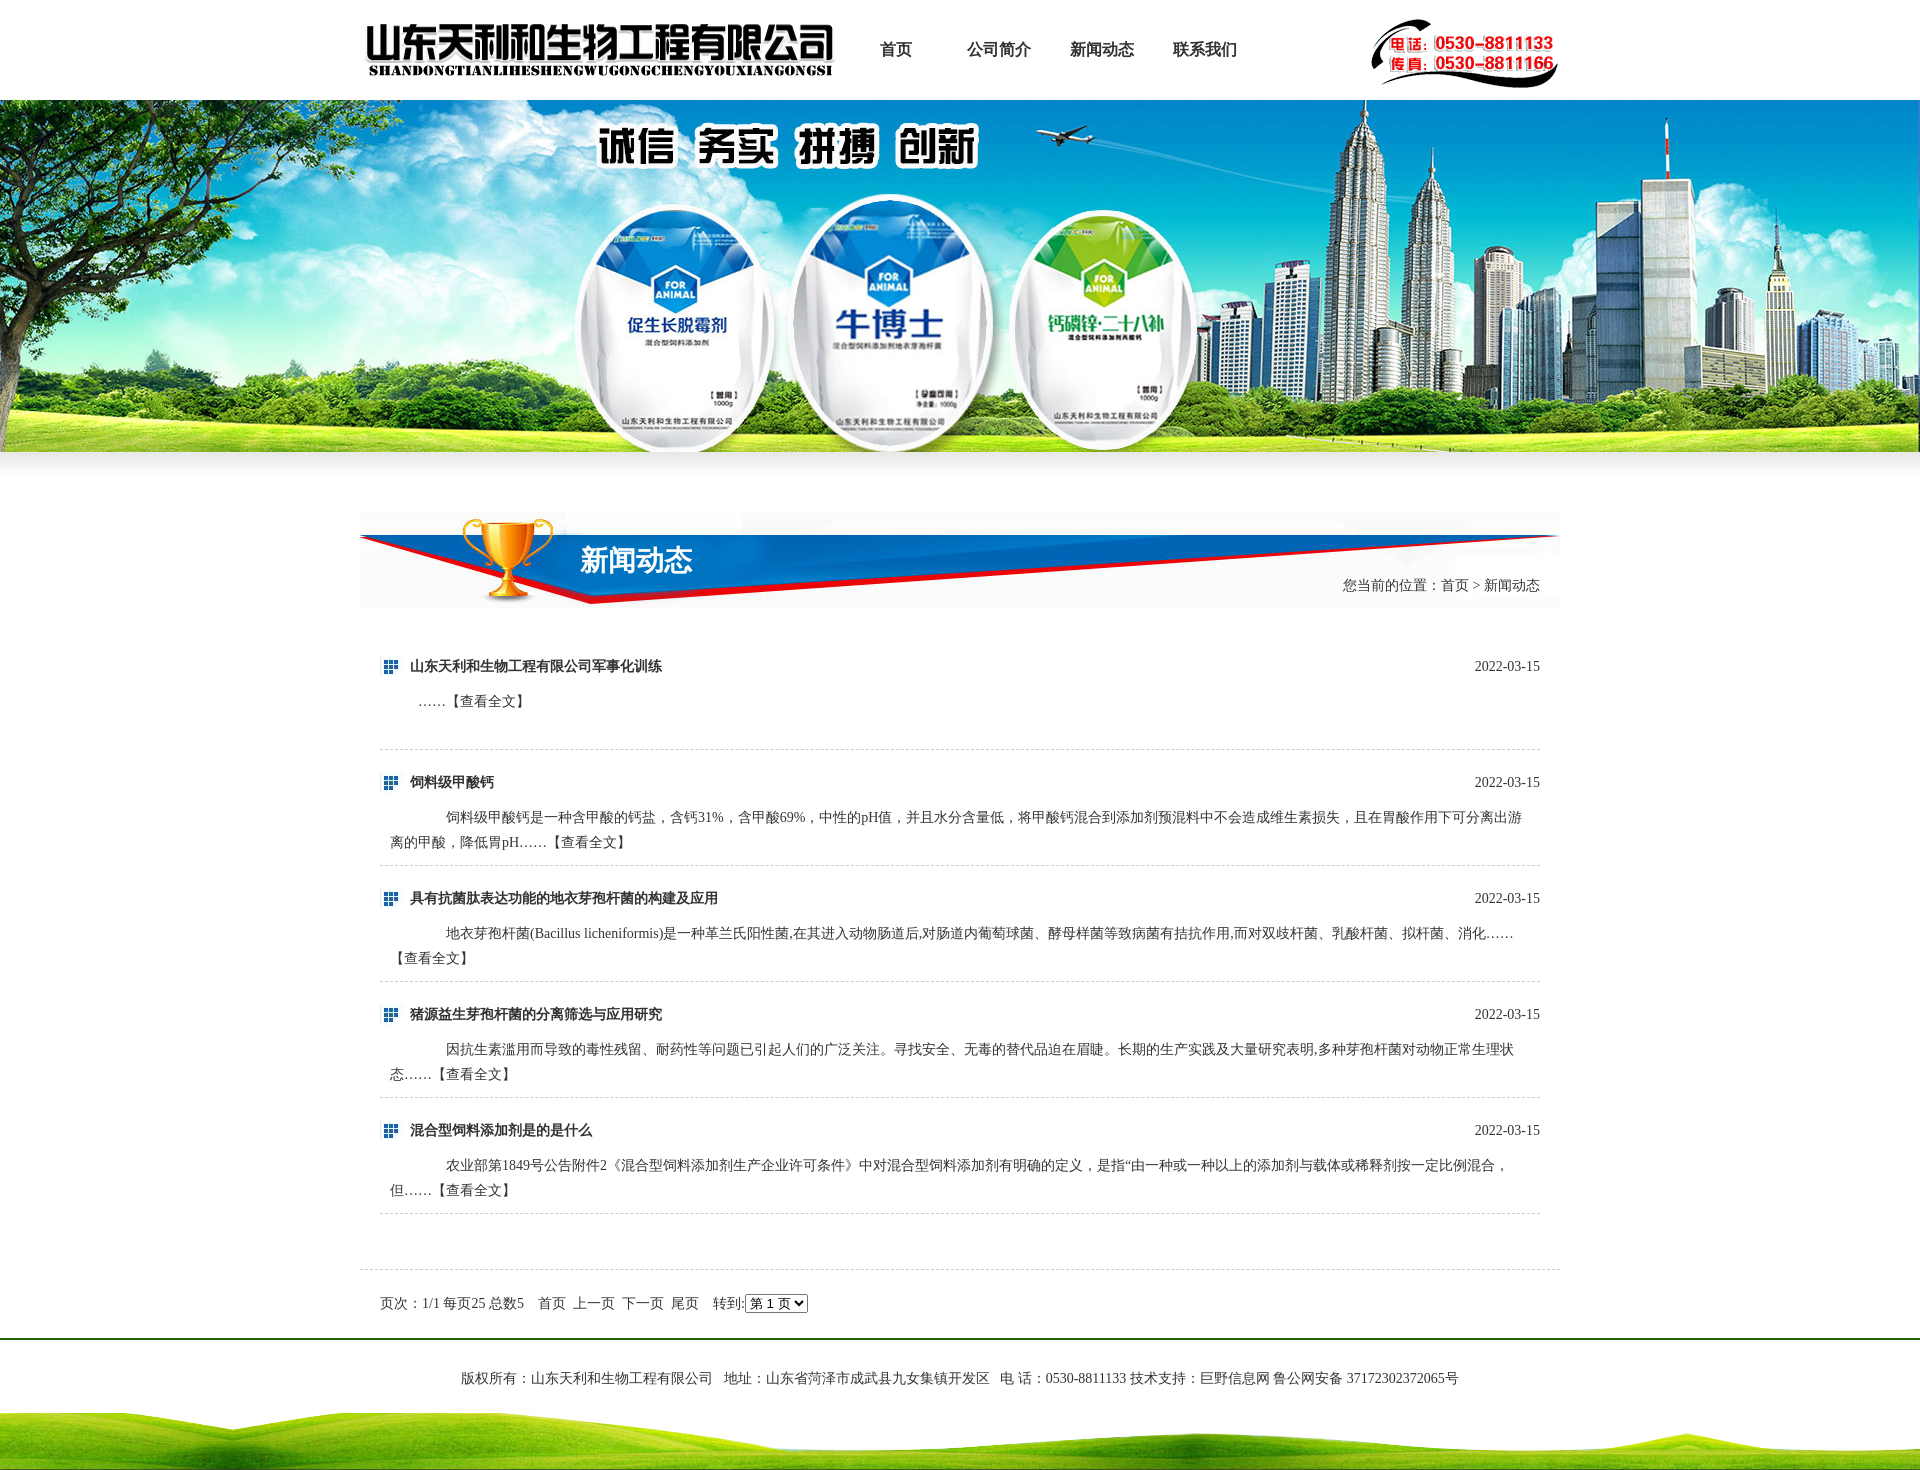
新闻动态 (1102, 49)
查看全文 (488, 701)
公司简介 (999, 49)
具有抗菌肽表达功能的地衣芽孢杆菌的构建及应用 (564, 898)
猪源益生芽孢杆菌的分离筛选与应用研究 (536, 1014)
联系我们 (1205, 49)
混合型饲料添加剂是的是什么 (501, 1130)
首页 (896, 49)
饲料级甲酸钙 (452, 782)
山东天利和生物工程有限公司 (602, 50)
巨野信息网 (1235, 1378)
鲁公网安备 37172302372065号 (1366, 1378)
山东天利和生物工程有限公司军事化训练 (536, 666)
